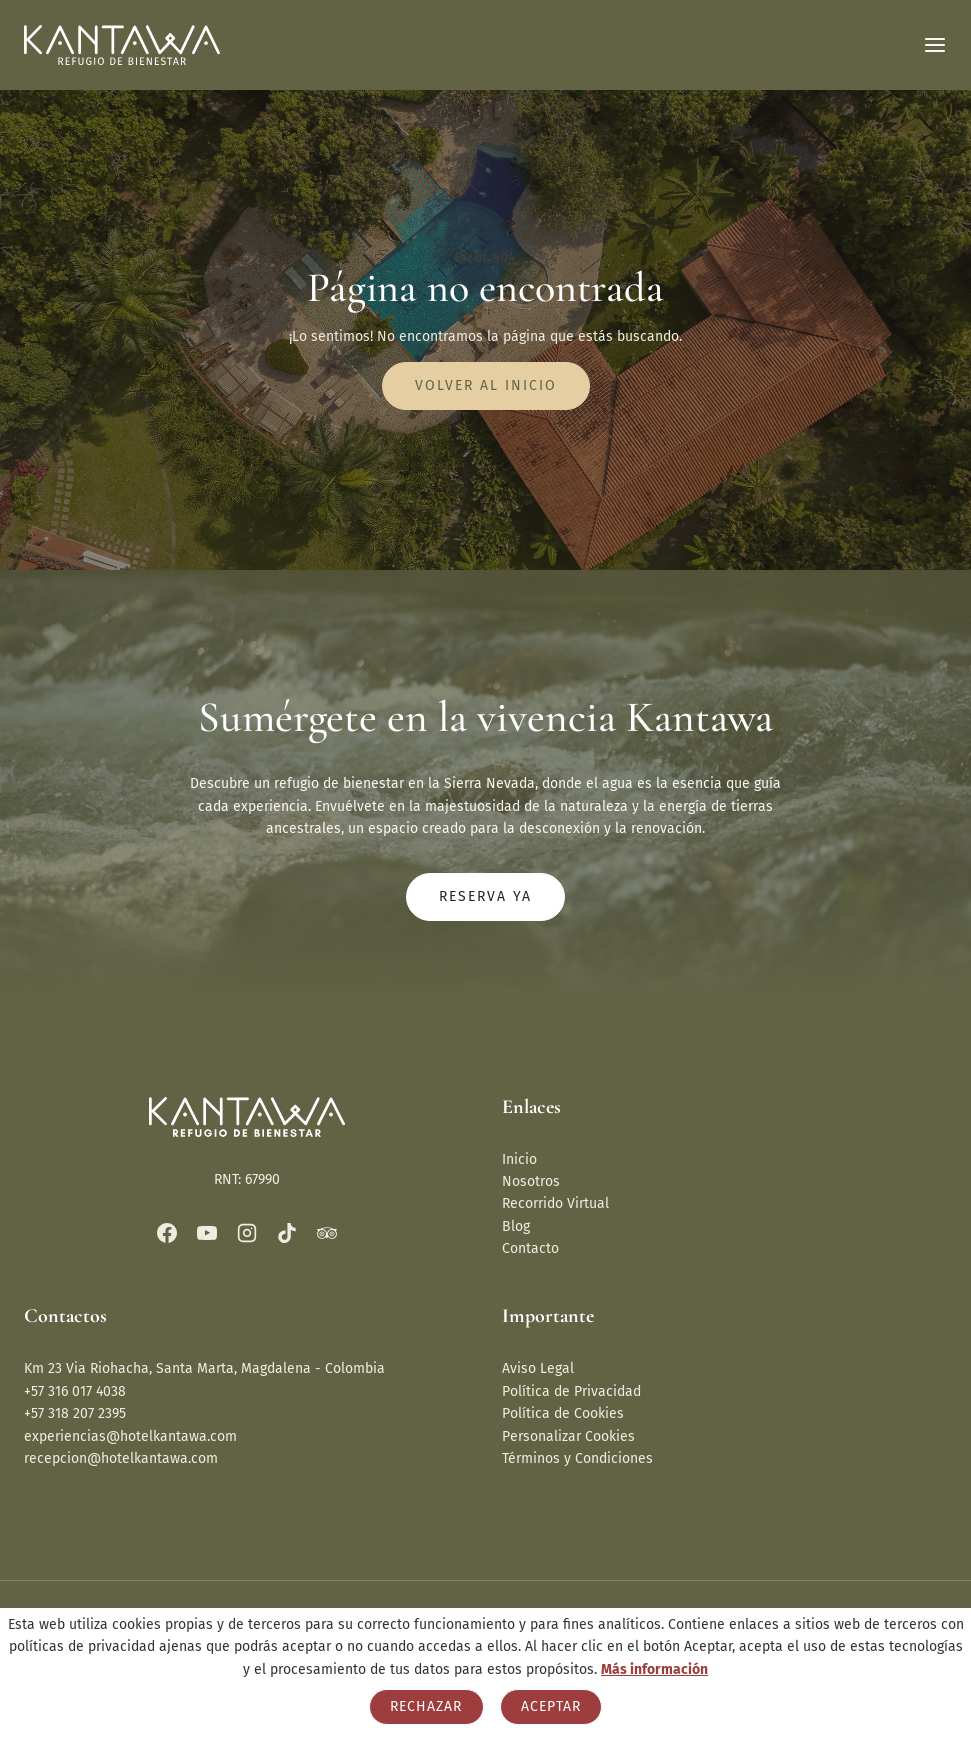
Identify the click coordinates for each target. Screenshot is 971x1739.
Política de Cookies (563, 1413)
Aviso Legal (538, 1368)
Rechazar (426, 1706)
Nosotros (531, 1181)
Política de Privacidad (571, 1391)
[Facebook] (167, 1233)
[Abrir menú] (935, 45)
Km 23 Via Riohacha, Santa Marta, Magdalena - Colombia (204, 1368)
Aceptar (551, 1706)
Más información (654, 1669)
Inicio (519, 1159)
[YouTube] (207, 1233)
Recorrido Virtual (555, 1203)
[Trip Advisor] (327, 1233)
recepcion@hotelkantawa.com (121, 1458)
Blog (516, 1226)
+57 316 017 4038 (75, 1391)
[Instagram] (247, 1233)
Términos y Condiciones (577, 1458)
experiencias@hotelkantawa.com (130, 1436)
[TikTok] (287, 1233)
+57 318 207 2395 (75, 1413)
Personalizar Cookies (568, 1436)
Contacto (530, 1248)
